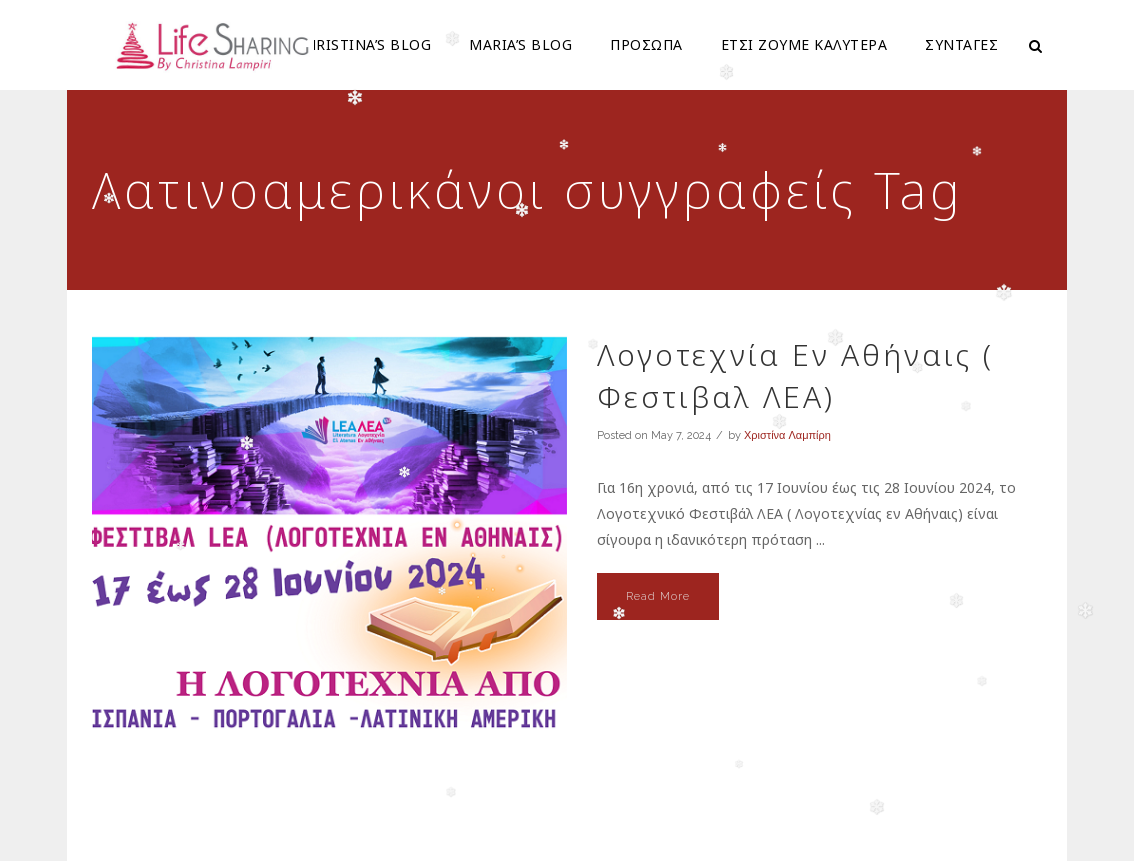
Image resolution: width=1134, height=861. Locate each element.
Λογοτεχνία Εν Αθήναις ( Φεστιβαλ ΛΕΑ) (795, 375)
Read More (658, 596)
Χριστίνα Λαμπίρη (787, 435)
